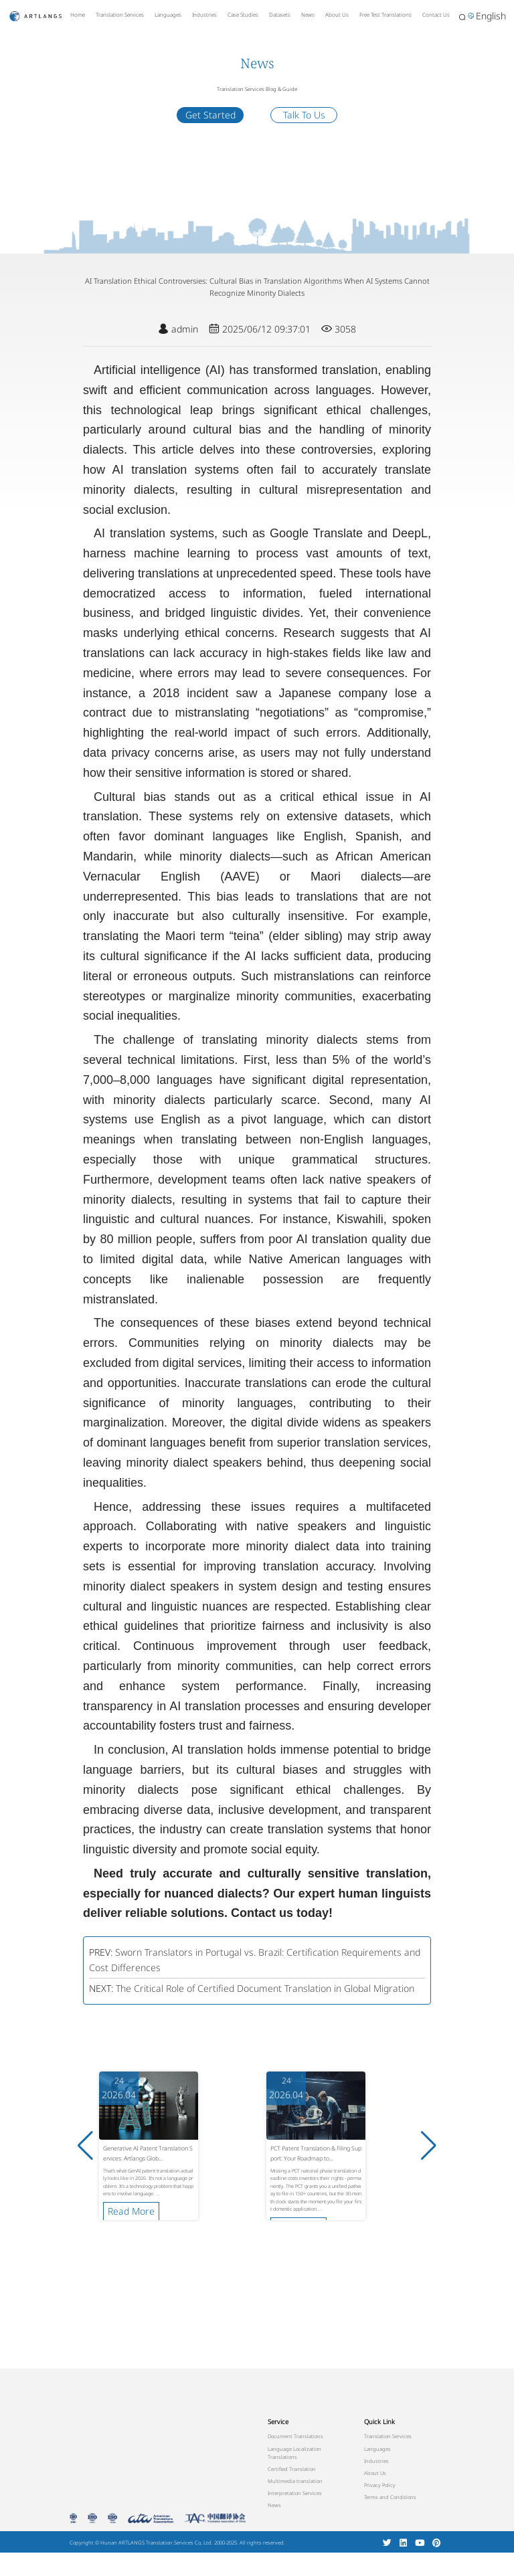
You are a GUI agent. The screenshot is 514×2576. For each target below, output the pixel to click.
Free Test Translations (385, 14)
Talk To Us (304, 114)
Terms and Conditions (390, 2497)
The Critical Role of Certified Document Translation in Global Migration (265, 1988)
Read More (131, 2211)
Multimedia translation (295, 2481)
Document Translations (295, 2436)
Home (77, 14)
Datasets (279, 14)
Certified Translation (292, 2469)
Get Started (210, 114)
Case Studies (243, 14)
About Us (337, 14)
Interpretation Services (295, 2493)
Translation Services (120, 14)
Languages (168, 14)
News (308, 14)
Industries (204, 14)
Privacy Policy (380, 2485)
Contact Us (436, 14)
